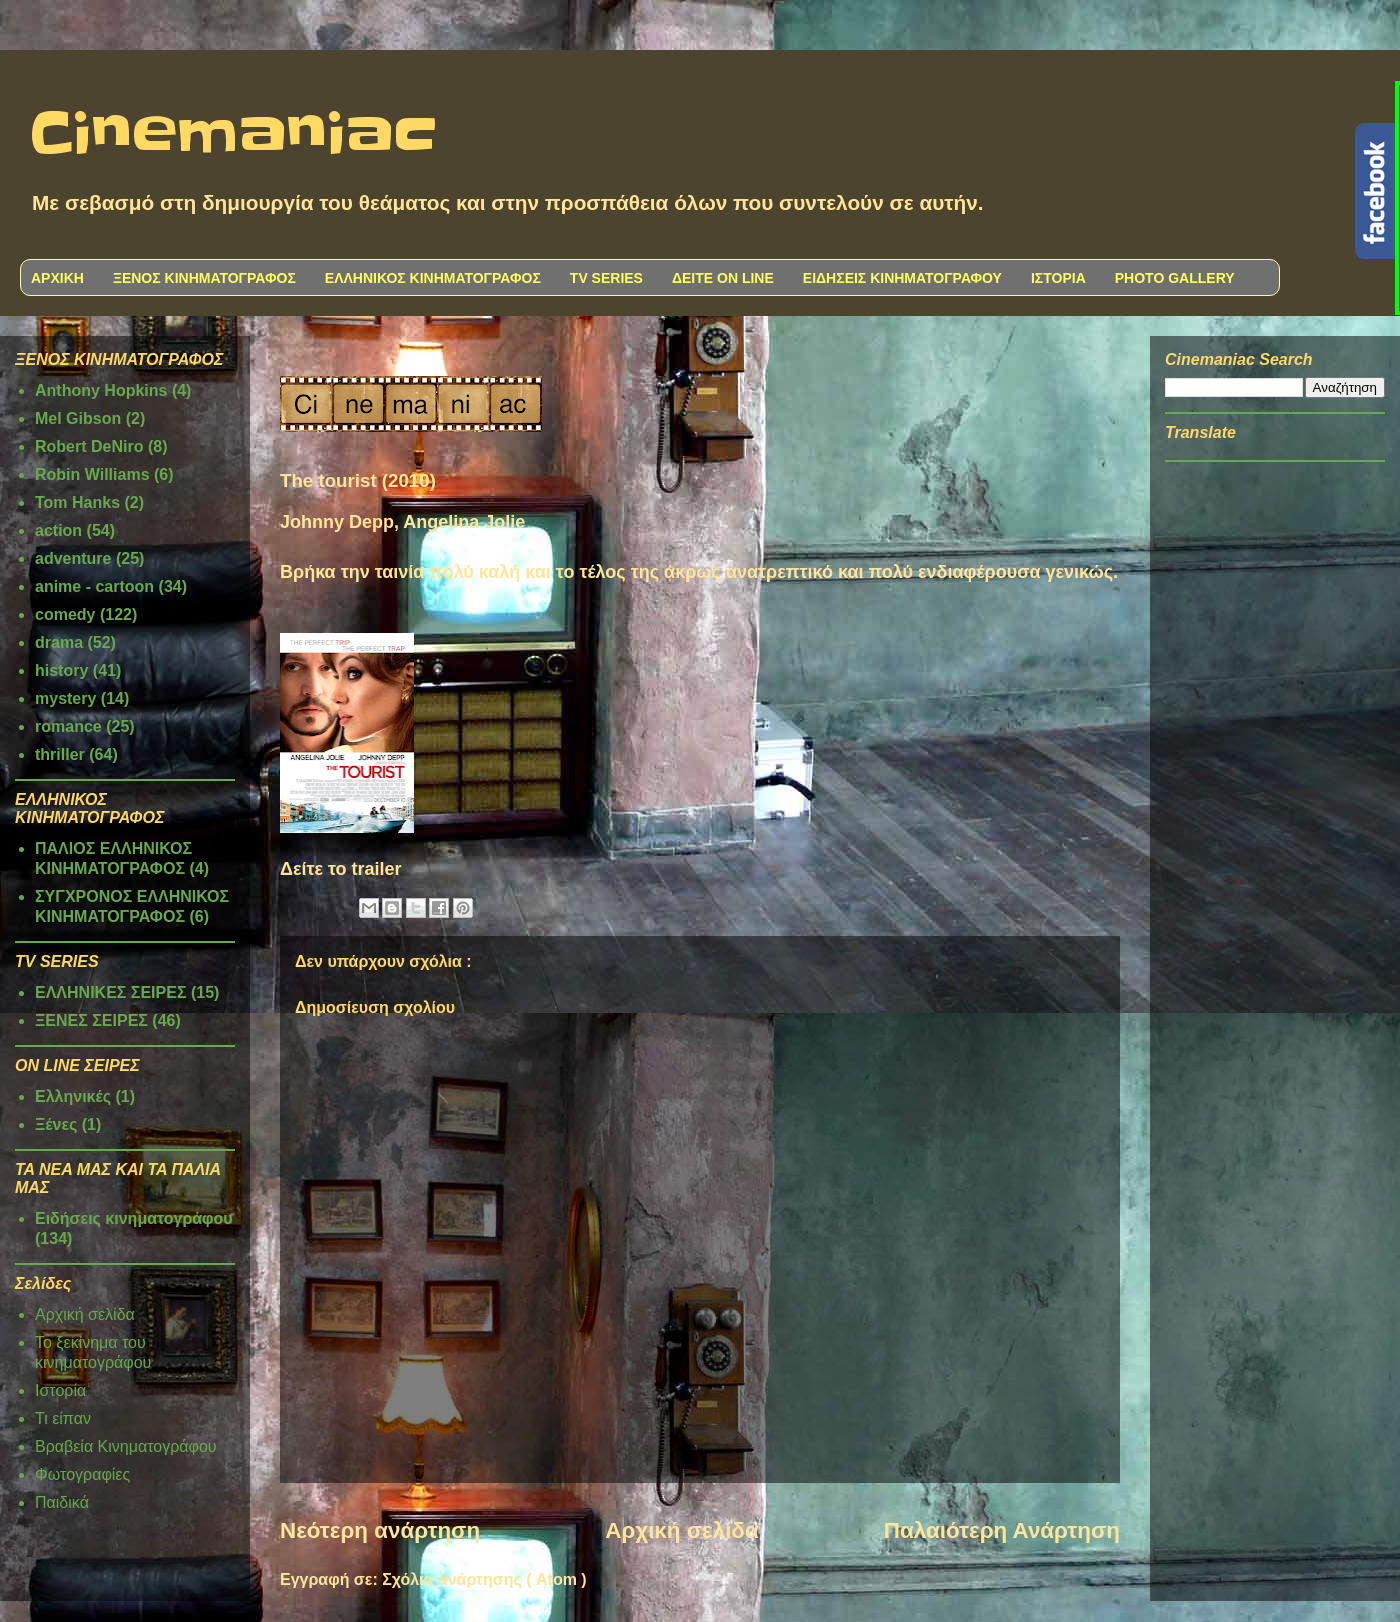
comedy (65, 614)
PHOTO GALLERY (1175, 278)
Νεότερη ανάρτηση (380, 1530)
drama (59, 642)
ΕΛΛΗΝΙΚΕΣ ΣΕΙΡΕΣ (111, 992)
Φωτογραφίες (82, 1474)
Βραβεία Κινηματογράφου (126, 1446)
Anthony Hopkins (101, 390)
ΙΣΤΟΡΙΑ (1058, 278)
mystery (65, 698)
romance (68, 726)
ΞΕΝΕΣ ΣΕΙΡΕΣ (91, 1020)
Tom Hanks (77, 502)
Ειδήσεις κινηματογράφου (134, 1218)
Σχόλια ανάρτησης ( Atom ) (484, 1579)
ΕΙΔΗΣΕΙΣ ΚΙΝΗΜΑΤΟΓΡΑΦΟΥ (902, 278)
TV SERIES (606, 278)
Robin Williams (92, 474)
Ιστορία (60, 1390)
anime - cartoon (94, 586)
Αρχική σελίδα (681, 1530)
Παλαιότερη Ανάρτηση (1002, 1530)
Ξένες (56, 1124)
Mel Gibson (78, 418)
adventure (73, 558)
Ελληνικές (73, 1096)
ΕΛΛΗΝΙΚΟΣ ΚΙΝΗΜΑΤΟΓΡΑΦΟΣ (433, 278)
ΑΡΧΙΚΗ (57, 278)
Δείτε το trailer (341, 869)
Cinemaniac (233, 135)
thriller (60, 754)
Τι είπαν (63, 1418)
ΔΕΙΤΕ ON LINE (723, 278)
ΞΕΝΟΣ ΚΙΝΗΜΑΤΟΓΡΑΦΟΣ (204, 278)
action (58, 530)
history (61, 670)
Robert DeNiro (89, 446)
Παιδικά (62, 1502)
